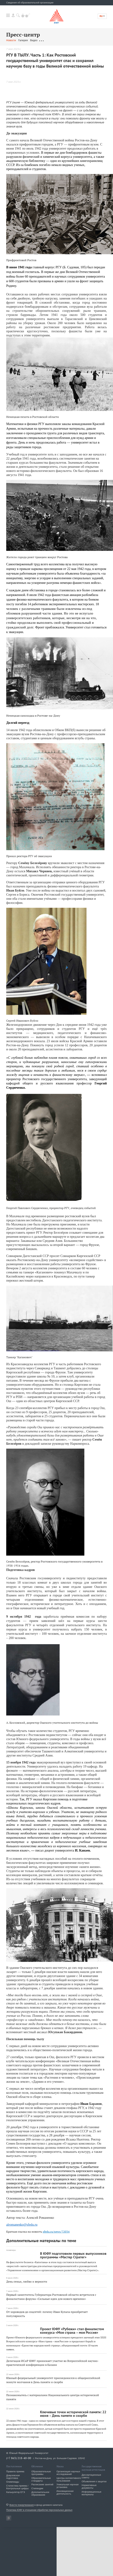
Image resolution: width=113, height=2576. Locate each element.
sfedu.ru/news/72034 (56, 2232)
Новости (11, 40)
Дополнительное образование (40, 2493)
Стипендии (37, 2488)
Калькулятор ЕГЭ (15, 2492)
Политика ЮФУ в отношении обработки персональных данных (39, 2510)
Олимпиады (12, 2481)
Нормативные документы (89, 2486)
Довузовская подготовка (13, 2476)
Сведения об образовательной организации (29, 2)
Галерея (23, 40)
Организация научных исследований (68, 2472)
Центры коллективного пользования (69, 2479)
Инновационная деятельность (65, 2492)
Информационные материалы (91, 2493)
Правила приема (15, 2471)
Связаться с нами (76, 40)
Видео (33, 40)
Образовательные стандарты (41, 2479)
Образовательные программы (41, 2472)
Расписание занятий (42, 2484)
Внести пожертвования (21, 2505)
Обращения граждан (52, 40)
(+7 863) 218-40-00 (18, 2458)
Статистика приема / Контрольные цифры (17, 2487)
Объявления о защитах (94, 2481)
